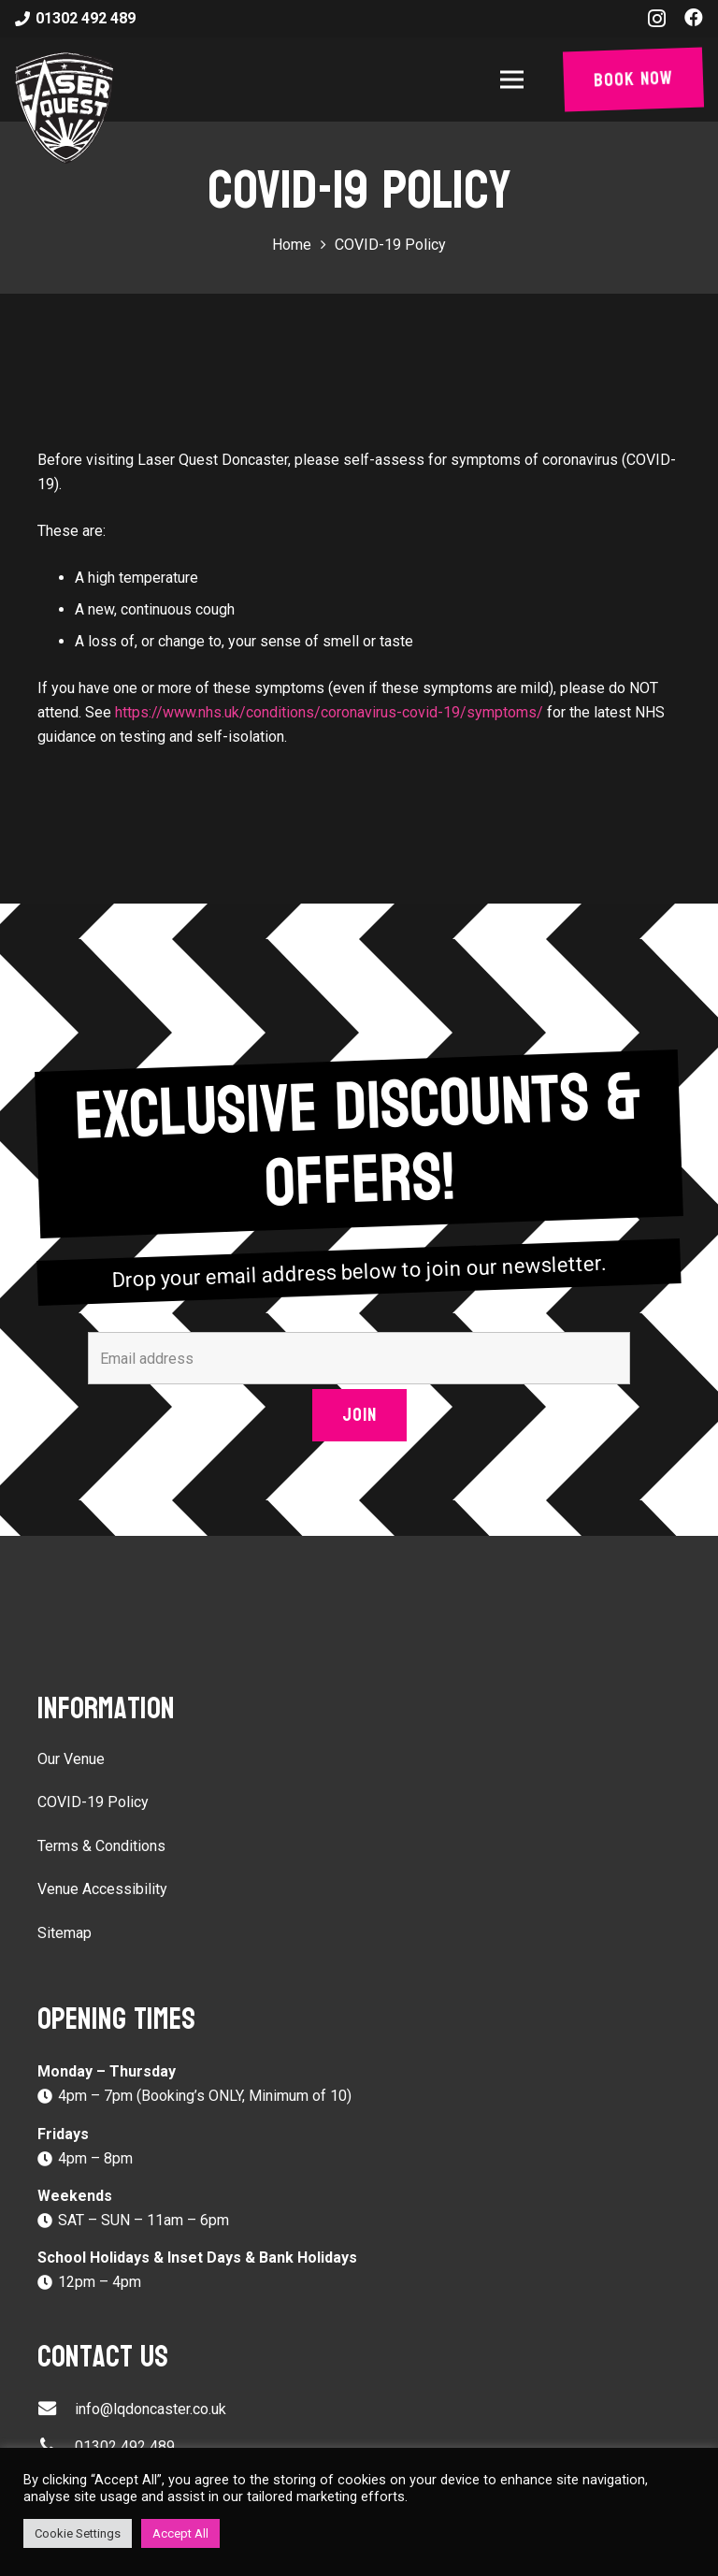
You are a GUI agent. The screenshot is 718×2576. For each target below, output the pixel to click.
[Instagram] (657, 18)
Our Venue (71, 1759)
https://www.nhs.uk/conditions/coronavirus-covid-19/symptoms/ (329, 712)
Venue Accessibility (102, 1889)
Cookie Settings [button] (78, 2533)
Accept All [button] (180, 2533)
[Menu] (515, 79)
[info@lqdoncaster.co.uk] (56, 2409)
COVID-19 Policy (93, 1802)
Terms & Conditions (101, 1846)
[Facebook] (693, 17)
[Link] (64, 107)
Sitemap (64, 1933)
